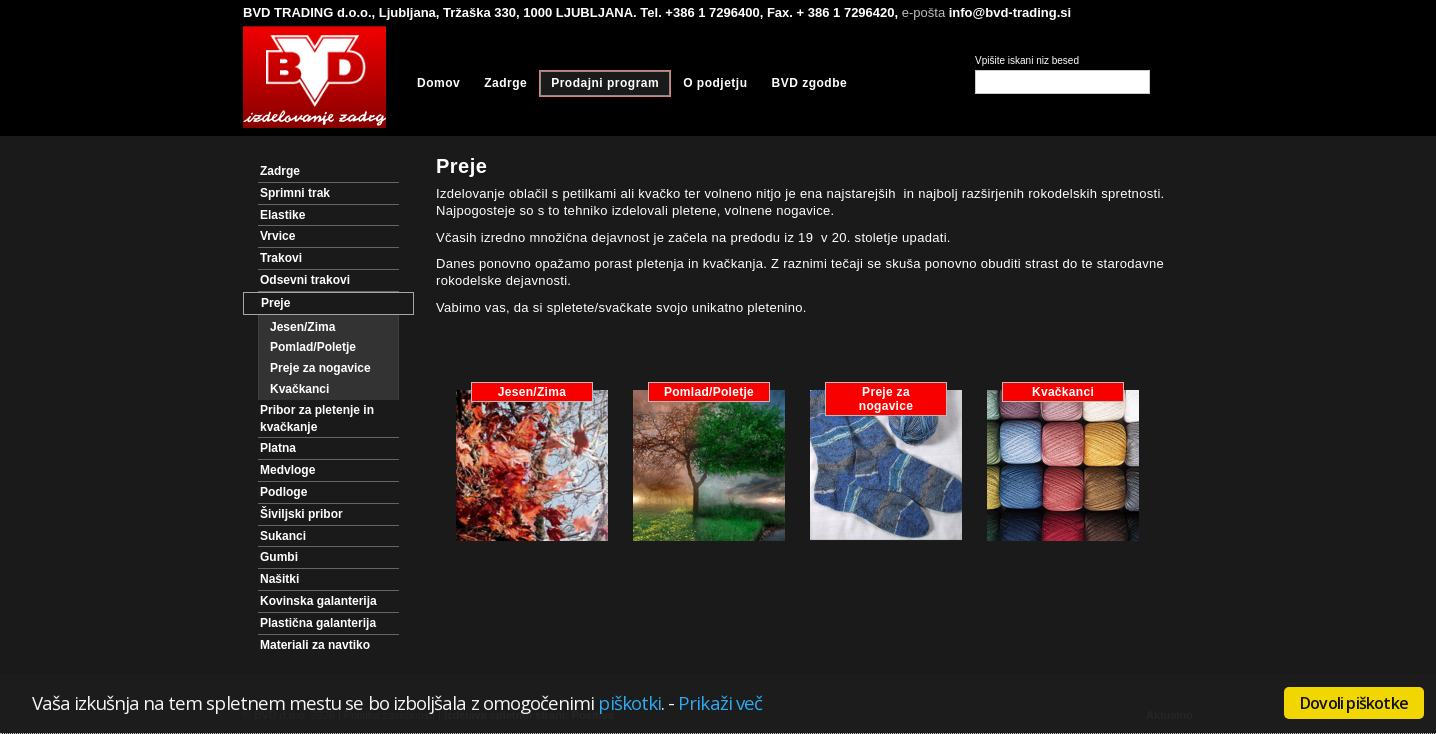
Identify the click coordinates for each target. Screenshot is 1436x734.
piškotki (629, 702)
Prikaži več (720, 702)
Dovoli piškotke (1354, 703)
